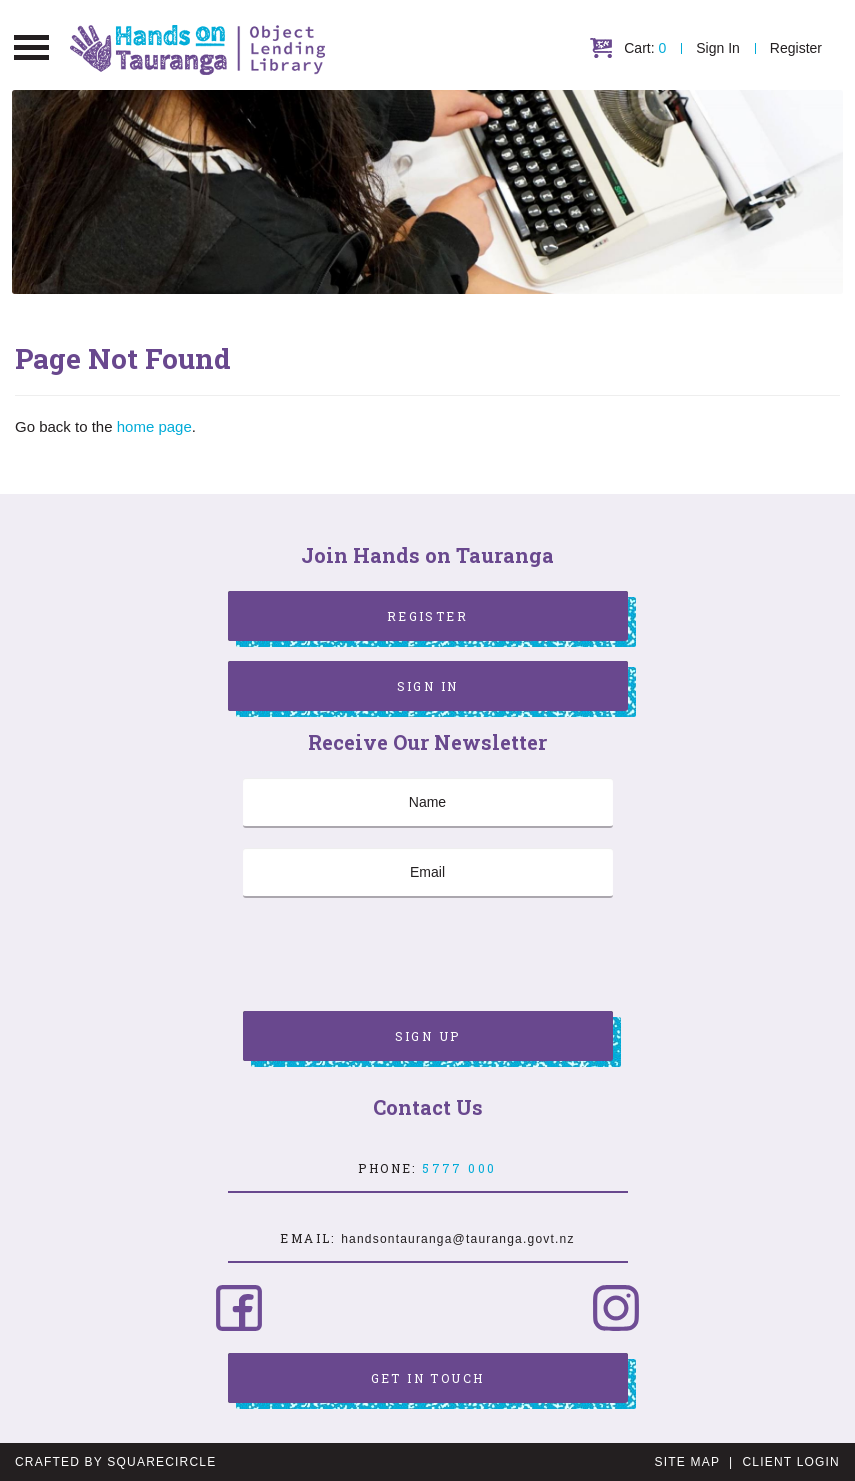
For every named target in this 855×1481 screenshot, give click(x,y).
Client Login (791, 1462)
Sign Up (428, 1036)
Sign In (718, 48)
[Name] (428, 803)
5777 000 (459, 1168)
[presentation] (395, 957)
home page (154, 426)
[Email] (428, 873)
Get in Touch (428, 1378)
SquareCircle (161, 1462)
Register (796, 48)
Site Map (687, 1462)
